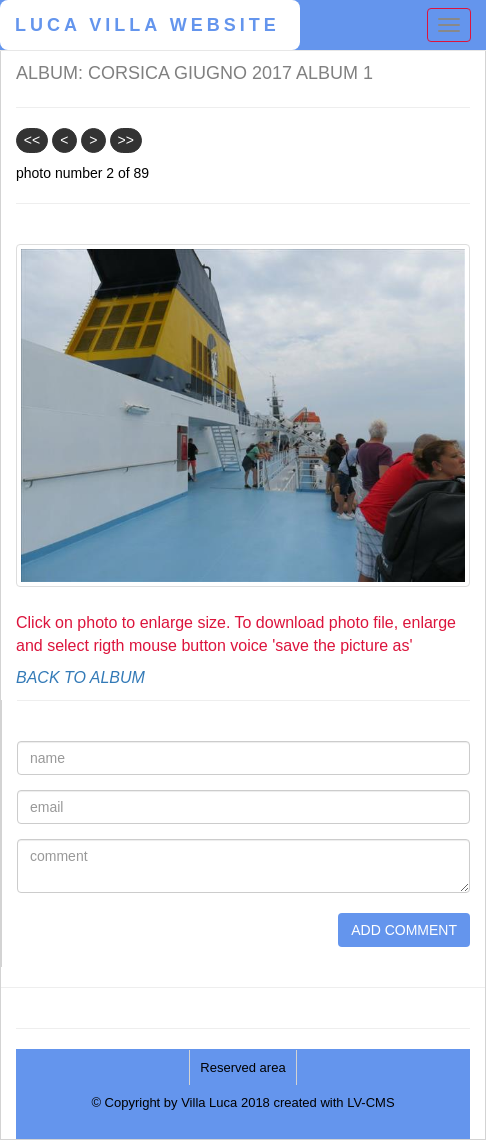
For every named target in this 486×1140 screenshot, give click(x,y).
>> (125, 140)
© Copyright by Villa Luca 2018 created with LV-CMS (242, 1102)
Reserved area (242, 1067)
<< (32, 140)
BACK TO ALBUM (80, 677)
